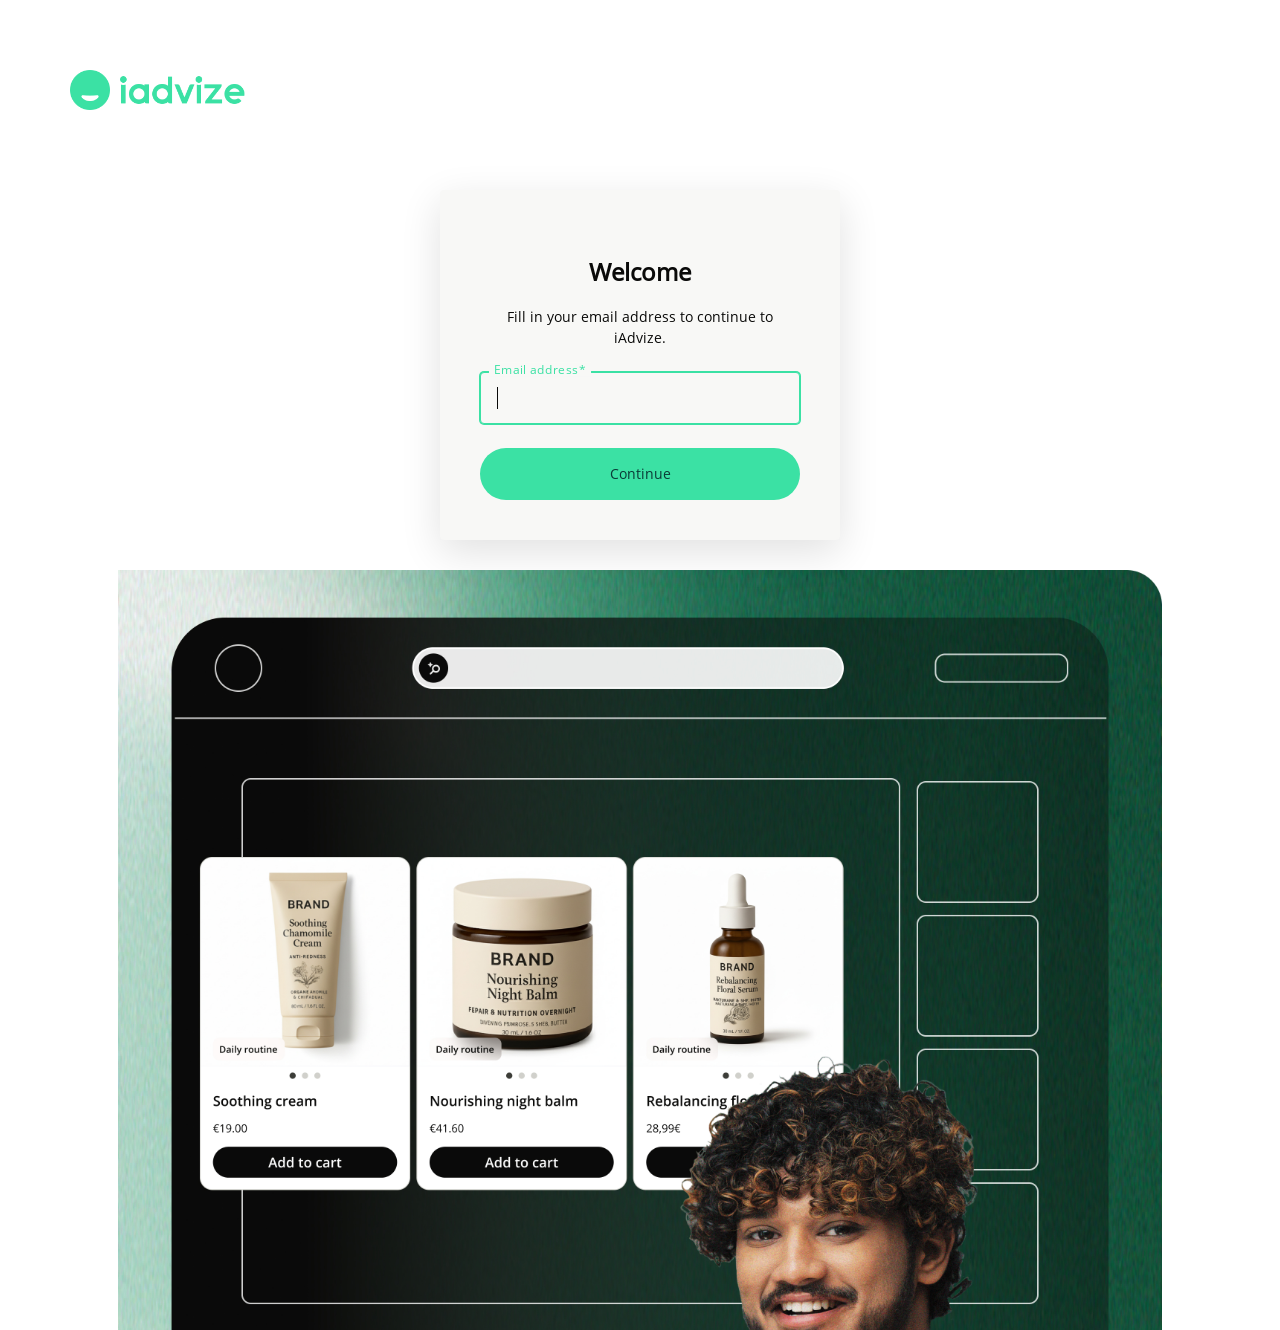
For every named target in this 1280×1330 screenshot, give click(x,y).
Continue (640, 473)
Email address (540, 370)
